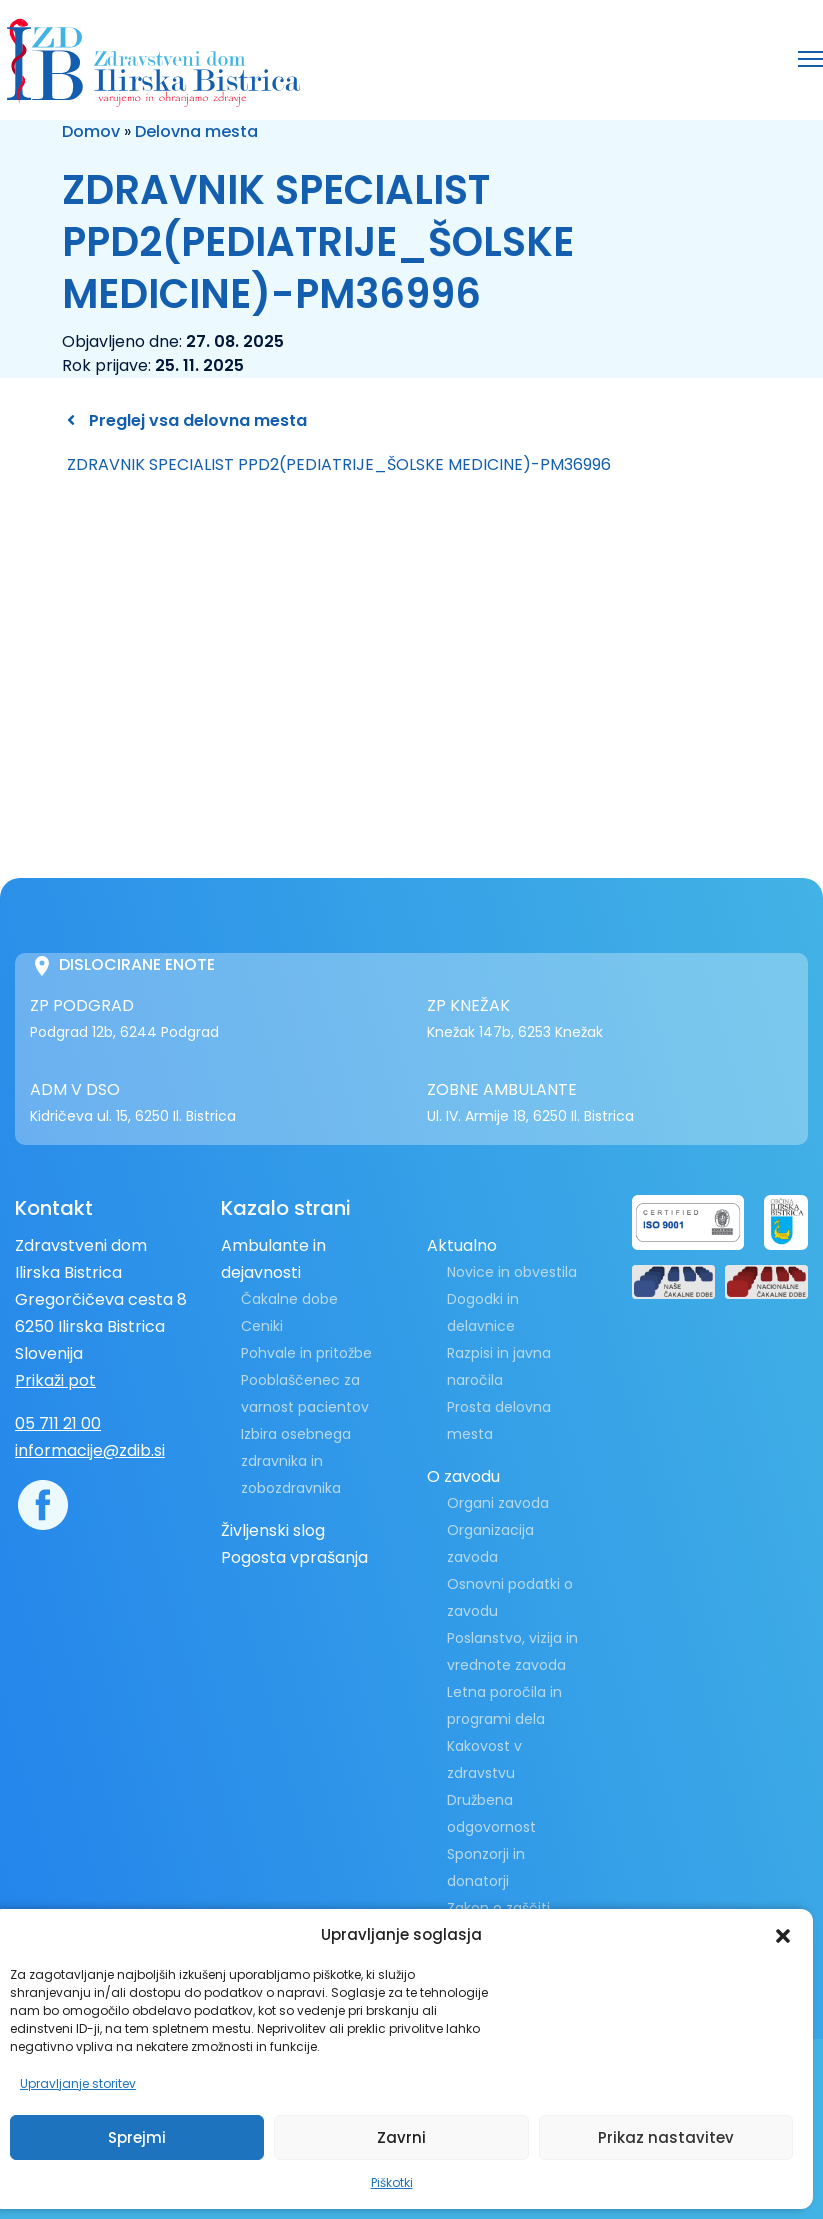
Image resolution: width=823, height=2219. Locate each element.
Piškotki (392, 2182)
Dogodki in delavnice (483, 1312)
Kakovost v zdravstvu (484, 1759)
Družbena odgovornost (491, 1813)
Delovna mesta (196, 131)
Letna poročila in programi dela (504, 1705)
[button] (783, 1935)
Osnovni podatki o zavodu (510, 1597)
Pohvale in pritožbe (306, 1353)
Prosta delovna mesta (499, 1420)
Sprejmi (137, 2137)
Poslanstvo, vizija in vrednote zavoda (512, 1651)
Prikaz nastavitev (666, 2137)
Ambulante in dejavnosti (273, 1259)
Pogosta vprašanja (294, 1557)
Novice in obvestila (512, 1272)
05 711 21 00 (58, 1423)
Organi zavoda (498, 1503)
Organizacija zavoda (490, 1543)
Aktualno (462, 1245)
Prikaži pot (55, 1380)
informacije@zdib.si (90, 1450)
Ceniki (262, 1326)
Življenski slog (273, 1530)
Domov (91, 131)
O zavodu (463, 1476)
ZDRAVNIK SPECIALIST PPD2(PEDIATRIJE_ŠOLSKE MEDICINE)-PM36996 (339, 464)
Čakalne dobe (289, 1299)
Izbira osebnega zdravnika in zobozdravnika (296, 1461)
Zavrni (401, 2137)
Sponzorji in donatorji (486, 1867)
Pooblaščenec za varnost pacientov (305, 1393)
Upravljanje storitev (78, 2083)
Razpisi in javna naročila (499, 1366)
